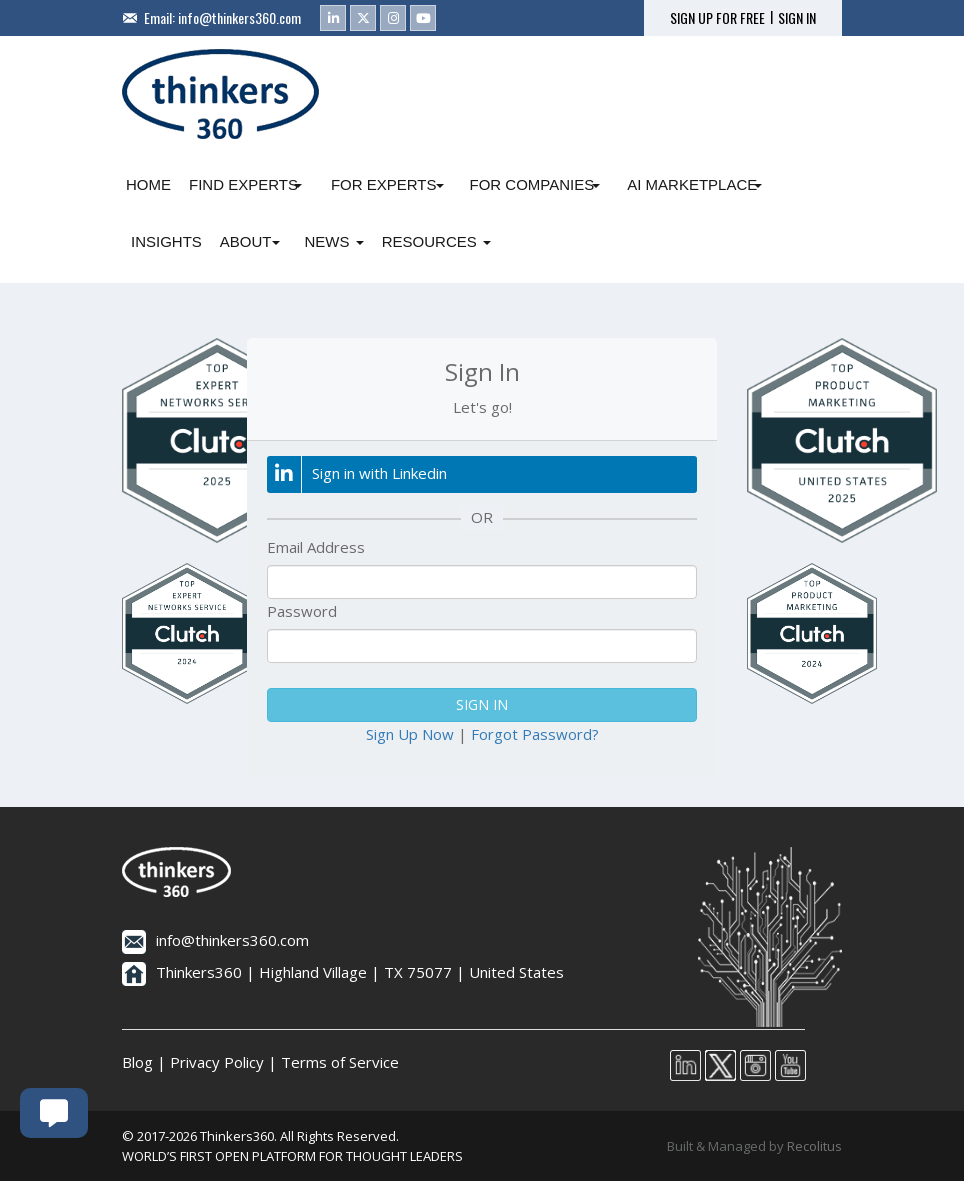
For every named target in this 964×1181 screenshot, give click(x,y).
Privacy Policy (217, 1062)
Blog (137, 1062)
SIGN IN (797, 18)
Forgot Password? (535, 734)
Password (302, 611)
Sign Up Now (410, 734)
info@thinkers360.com (239, 17)
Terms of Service (340, 1062)
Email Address (316, 547)
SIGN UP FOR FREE (717, 18)
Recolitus (814, 1146)
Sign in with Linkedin (357, 474)
